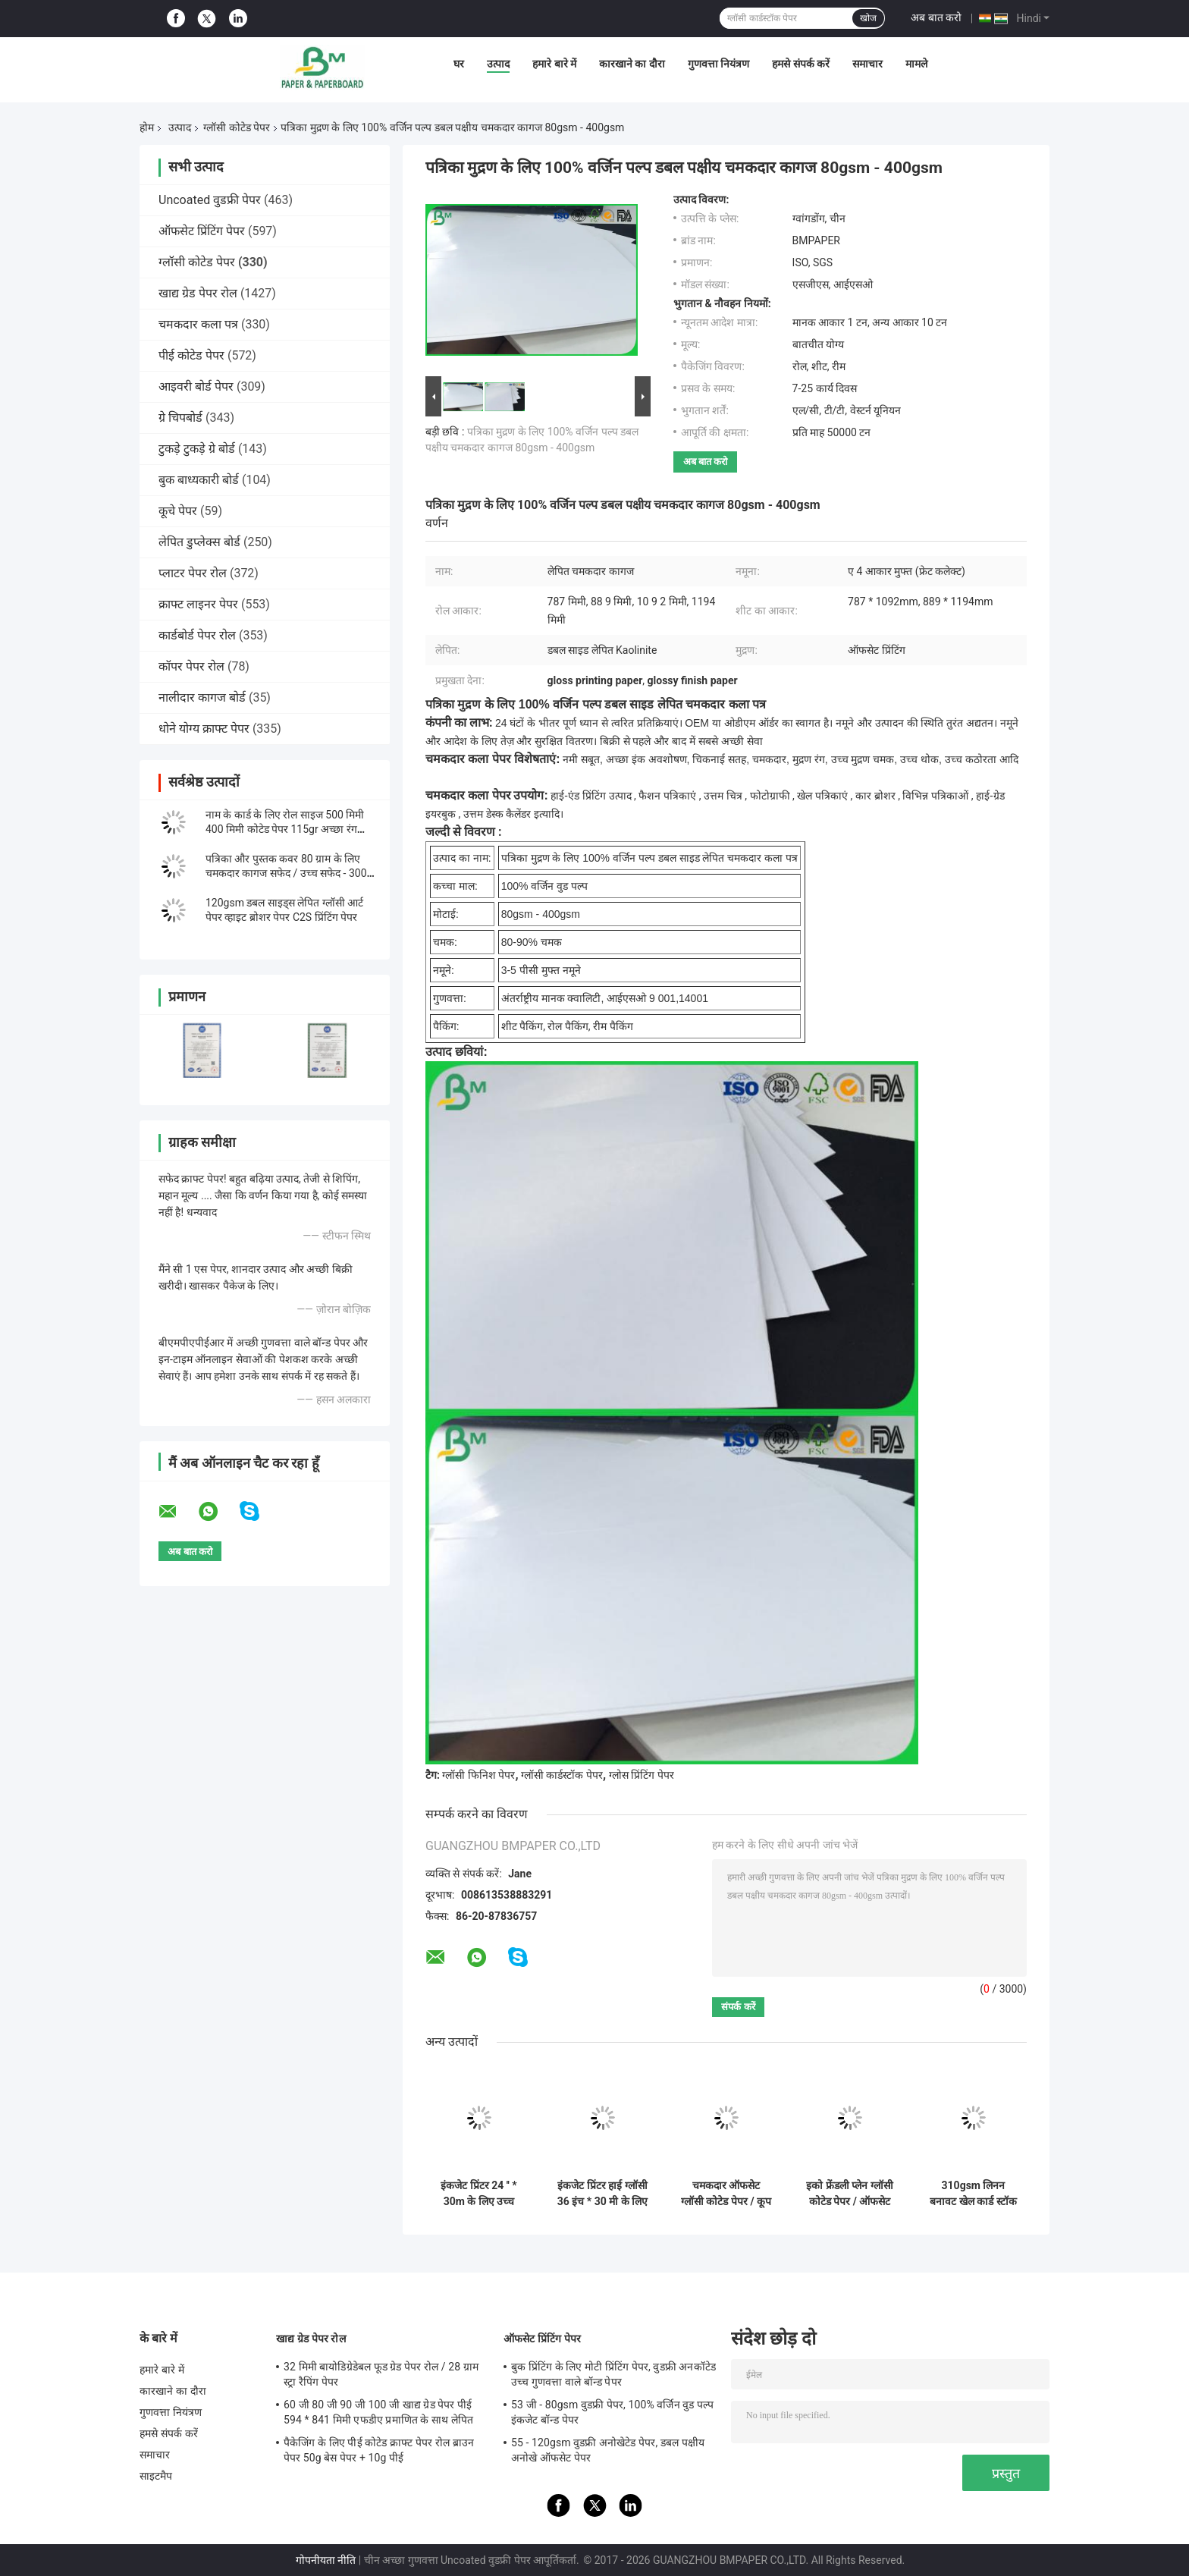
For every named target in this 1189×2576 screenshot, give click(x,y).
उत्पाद (498, 64)
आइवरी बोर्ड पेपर (196, 386)
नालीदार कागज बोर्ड (202, 697)
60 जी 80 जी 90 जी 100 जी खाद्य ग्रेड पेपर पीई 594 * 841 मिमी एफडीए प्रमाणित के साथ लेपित (378, 2412)
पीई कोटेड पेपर (191, 355)
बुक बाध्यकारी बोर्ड (198, 480)
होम (147, 127)
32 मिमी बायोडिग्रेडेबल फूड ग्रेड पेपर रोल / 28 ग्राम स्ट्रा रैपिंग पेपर (381, 2374)
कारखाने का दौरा (632, 64)
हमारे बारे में (554, 64)
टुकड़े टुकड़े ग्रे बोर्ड (196, 448)
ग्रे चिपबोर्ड (180, 417)
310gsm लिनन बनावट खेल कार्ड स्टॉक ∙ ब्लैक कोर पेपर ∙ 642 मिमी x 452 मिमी (973, 2193)
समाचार (867, 64)
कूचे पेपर (177, 511)
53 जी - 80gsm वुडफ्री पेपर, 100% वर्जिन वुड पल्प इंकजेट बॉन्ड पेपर (612, 2412)
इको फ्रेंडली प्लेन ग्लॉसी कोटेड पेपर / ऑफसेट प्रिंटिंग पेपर (849, 2193)
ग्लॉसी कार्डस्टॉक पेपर (562, 1775)
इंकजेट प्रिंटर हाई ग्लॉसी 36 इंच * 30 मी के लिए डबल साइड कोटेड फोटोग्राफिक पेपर (602, 2193)
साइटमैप (156, 2476)
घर (458, 64)
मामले (916, 64)
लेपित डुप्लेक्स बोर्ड (199, 542)
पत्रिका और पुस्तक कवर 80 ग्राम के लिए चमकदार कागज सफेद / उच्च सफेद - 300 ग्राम (286, 873)
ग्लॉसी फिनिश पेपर (478, 1775)
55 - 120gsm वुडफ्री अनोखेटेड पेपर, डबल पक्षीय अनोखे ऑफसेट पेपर (607, 2450)
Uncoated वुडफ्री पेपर (209, 200)
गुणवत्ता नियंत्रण (718, 64)
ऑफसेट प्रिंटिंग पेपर (201, 231)
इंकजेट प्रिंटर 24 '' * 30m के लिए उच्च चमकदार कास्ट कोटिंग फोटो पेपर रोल (479, 2193)
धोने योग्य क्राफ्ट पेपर (203, 728)
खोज (868, 18)
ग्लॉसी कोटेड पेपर (236, 127)
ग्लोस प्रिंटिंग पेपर (641, 1775)
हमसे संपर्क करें (801, 64)
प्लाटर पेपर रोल (192, 573)
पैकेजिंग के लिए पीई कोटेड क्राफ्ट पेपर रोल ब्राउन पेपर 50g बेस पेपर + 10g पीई (379, 2450)
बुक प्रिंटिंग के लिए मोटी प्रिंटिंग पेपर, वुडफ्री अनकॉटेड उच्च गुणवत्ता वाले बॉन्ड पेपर (613, 2374)
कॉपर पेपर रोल (191, 666)
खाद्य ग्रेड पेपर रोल (197, 293)
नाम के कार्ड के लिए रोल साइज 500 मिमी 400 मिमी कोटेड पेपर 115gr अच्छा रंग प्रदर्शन (284, 829)
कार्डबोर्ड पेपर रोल (197, 635)
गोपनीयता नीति (326, 2560)
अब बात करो (936, 17)
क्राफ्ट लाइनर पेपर (198, 604)
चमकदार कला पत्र (198, 324)
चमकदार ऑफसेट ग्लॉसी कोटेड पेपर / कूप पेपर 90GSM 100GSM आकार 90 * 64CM (726, 2193)
